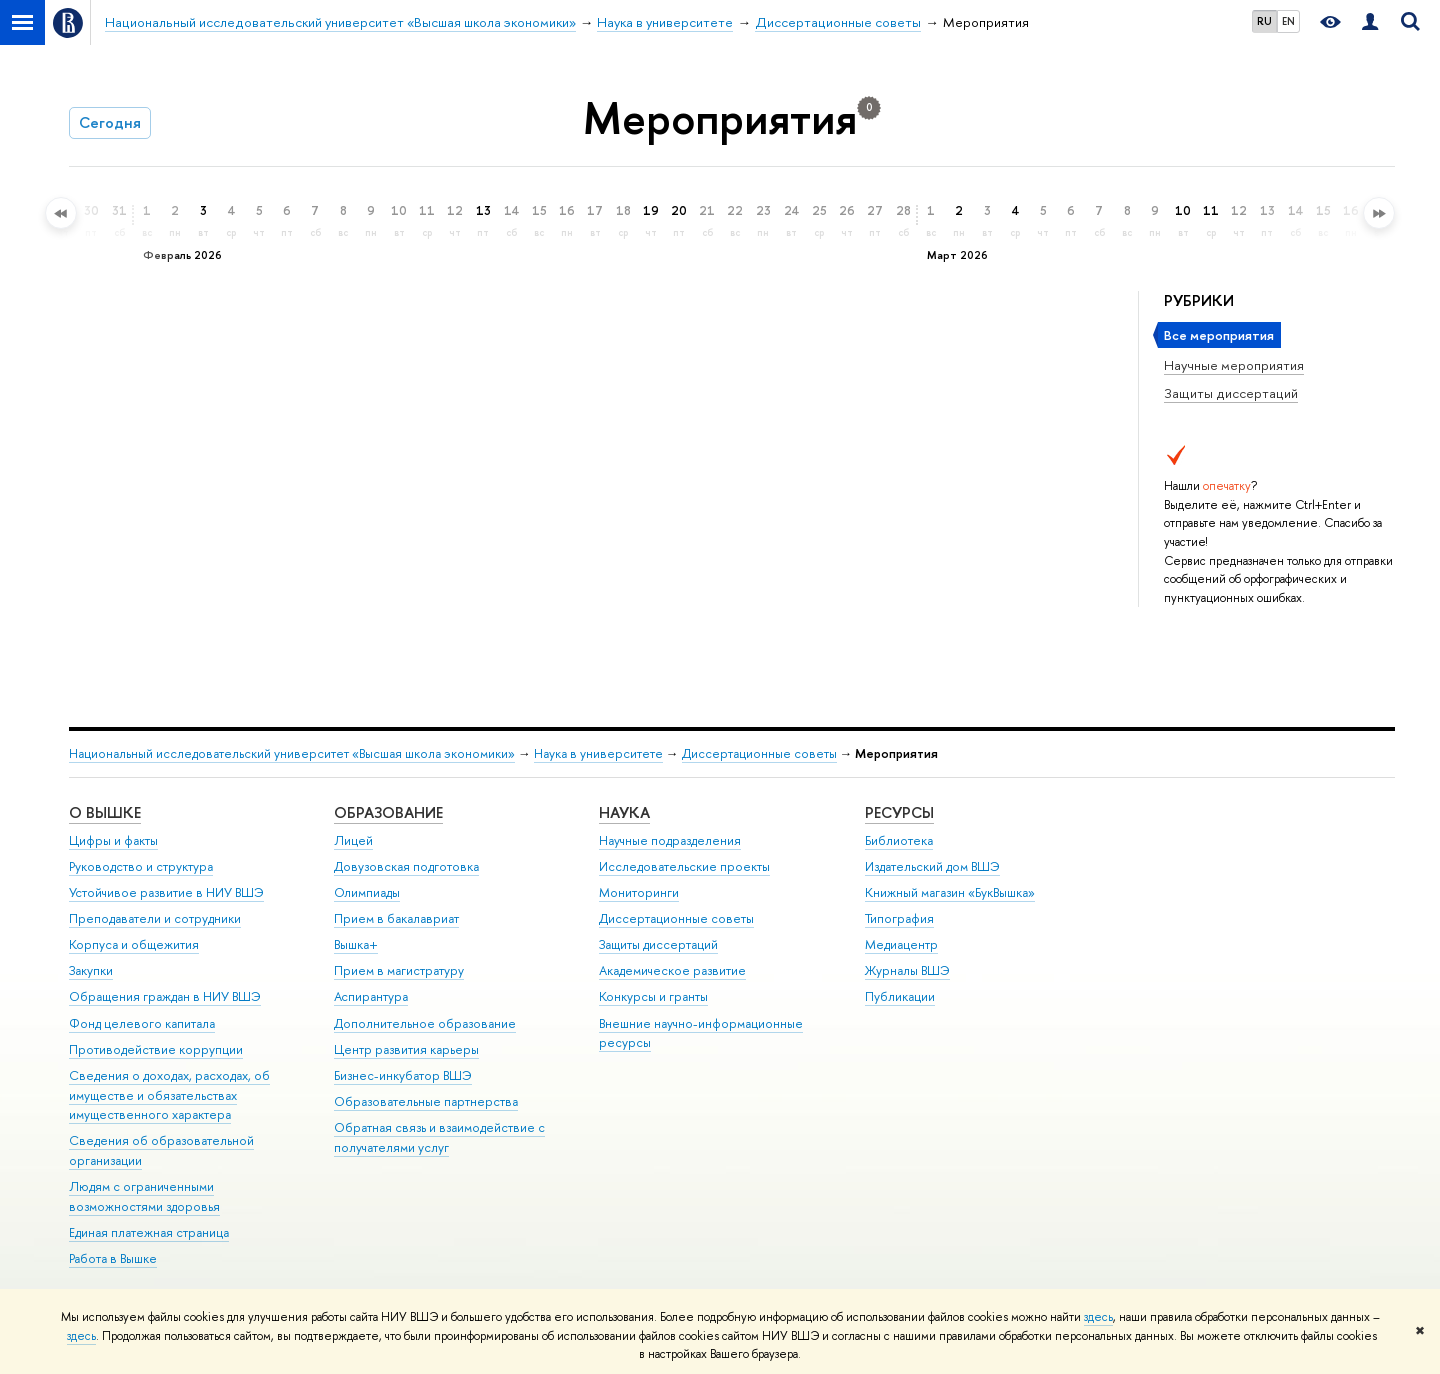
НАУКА (624, 812)
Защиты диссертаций (1231, 393)
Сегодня (110, 122)
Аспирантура (371, 996)
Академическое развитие (672, 970)
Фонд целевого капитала (142, 1023)
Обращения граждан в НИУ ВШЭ (165, 996)
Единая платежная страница (149, 1232)
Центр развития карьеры (406, 1049)
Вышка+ (356, 944)
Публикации (900, 996)
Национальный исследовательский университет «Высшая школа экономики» (292, 753)
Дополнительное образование (425, 1023)
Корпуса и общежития (134, 944)
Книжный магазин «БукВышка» (950, 892)
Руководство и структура (141, 866)
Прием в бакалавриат (396, 918)
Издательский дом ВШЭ (932, 866)
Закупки (91, 970)
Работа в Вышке (113, 1258)
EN (1288, 21)
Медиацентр (901, 944)
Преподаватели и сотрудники (155, 918)
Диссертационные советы (759, 753)
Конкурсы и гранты (653, 996)
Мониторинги (639, 892)
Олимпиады (367, 892)
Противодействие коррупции (156, 1049)
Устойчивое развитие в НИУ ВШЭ (166, 892)
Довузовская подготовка (406, 866)
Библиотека (899, 840)
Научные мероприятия (1234, 365)
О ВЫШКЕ (105, 812)
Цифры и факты (113, 840)
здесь (1098, 1317)
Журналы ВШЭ (907, 970)
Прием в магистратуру (399, 970)
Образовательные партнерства (426, 1101)
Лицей (353, 840)
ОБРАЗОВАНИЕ (388, 812)
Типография (899, 918)
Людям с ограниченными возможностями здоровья (144, 1196)
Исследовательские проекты (684, 866)
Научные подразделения (670, 840)
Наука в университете (598, 753)
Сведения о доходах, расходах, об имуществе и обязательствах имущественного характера (169, 1095)
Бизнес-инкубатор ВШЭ (403, 1075)
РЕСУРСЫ (899, 812)
